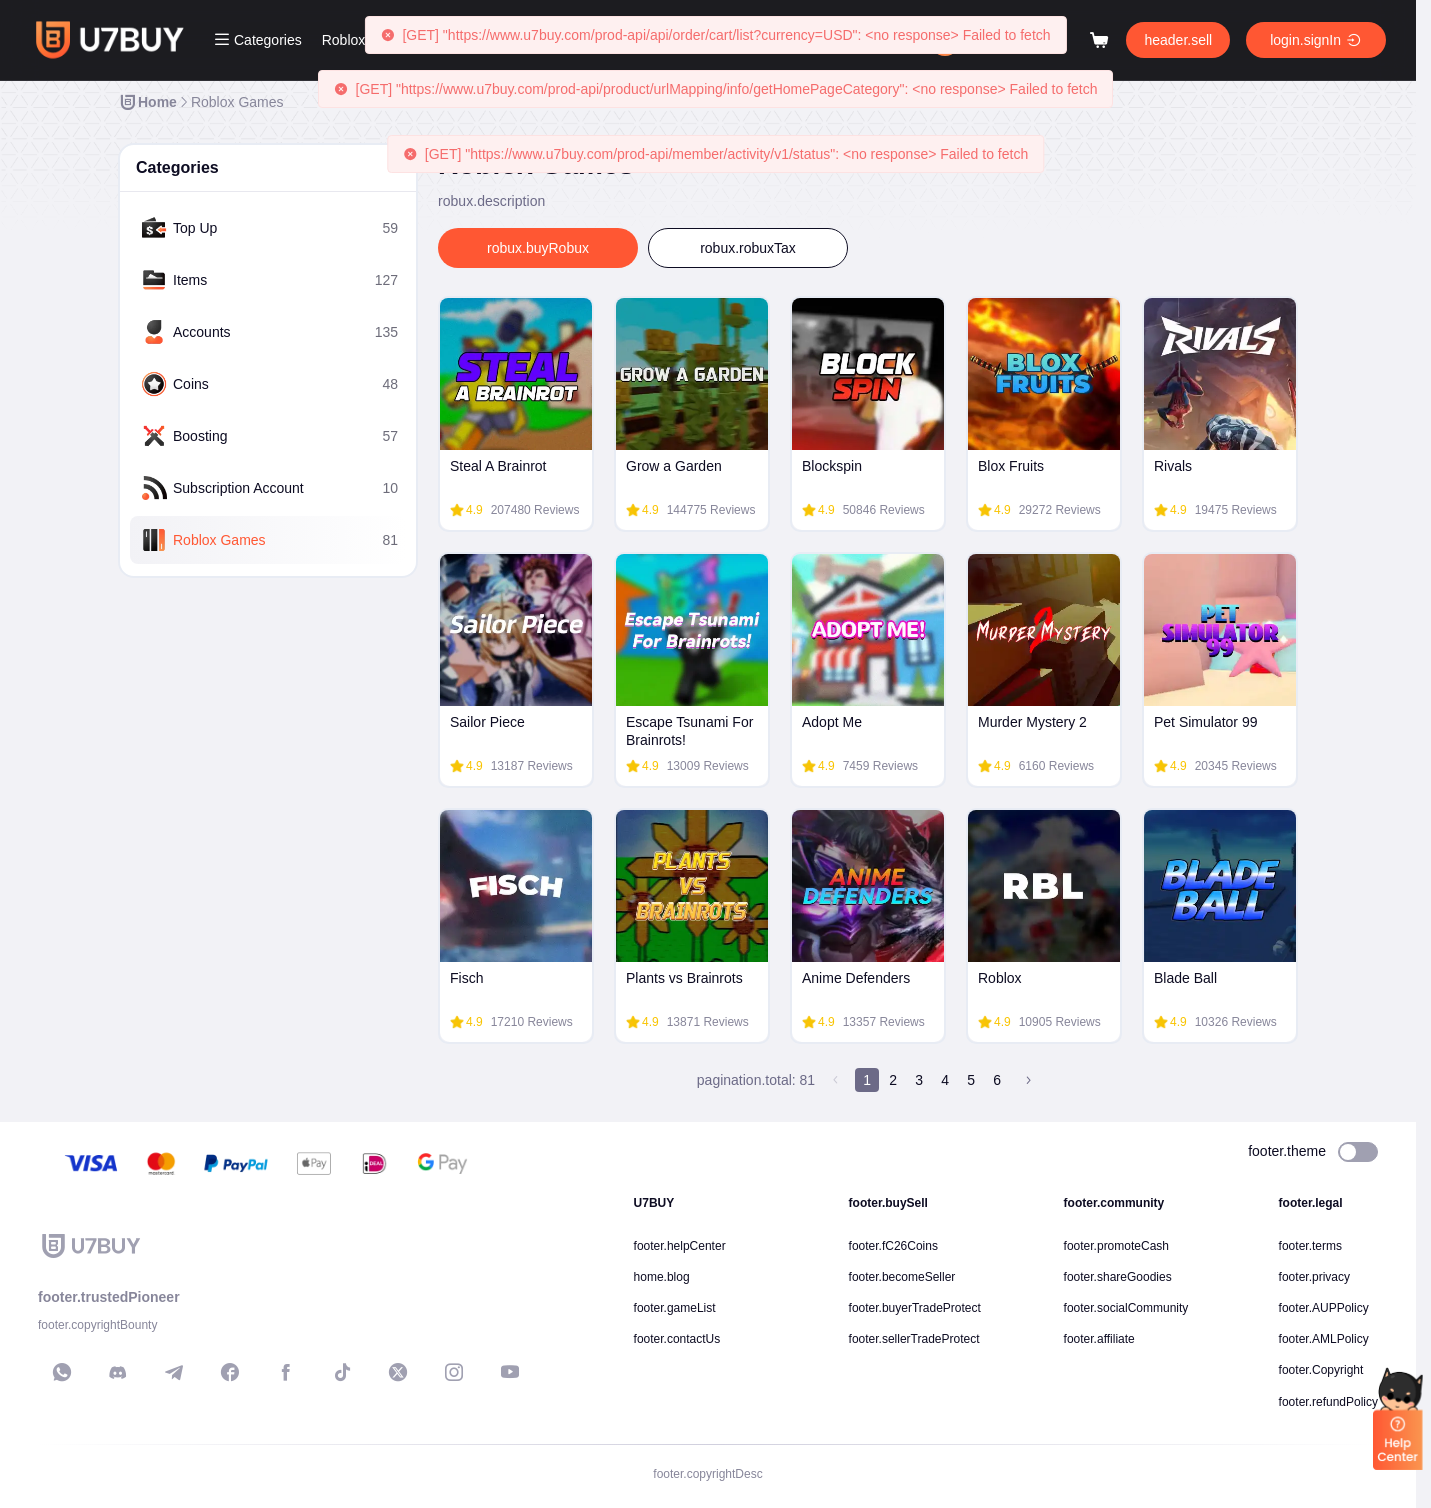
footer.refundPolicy (1328, 1402)
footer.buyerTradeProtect (915, 1308)
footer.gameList (675, 1308)
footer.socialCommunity (1126, 1308)
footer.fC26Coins (893, 1246)
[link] (147, 102)
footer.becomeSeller (902, 1277)
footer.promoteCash (1116, 1246)
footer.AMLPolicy (1324, 1339)
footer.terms (1310, 1246)
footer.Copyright (1321, 1370)
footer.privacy (1314, 1277)
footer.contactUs (677, 1339)
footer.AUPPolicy (1324, 1308)
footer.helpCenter (680, 1246)
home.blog (662, 1277)
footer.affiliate (1099, 1339)
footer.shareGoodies (1118, 1277)
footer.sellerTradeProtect (914, 1339)
